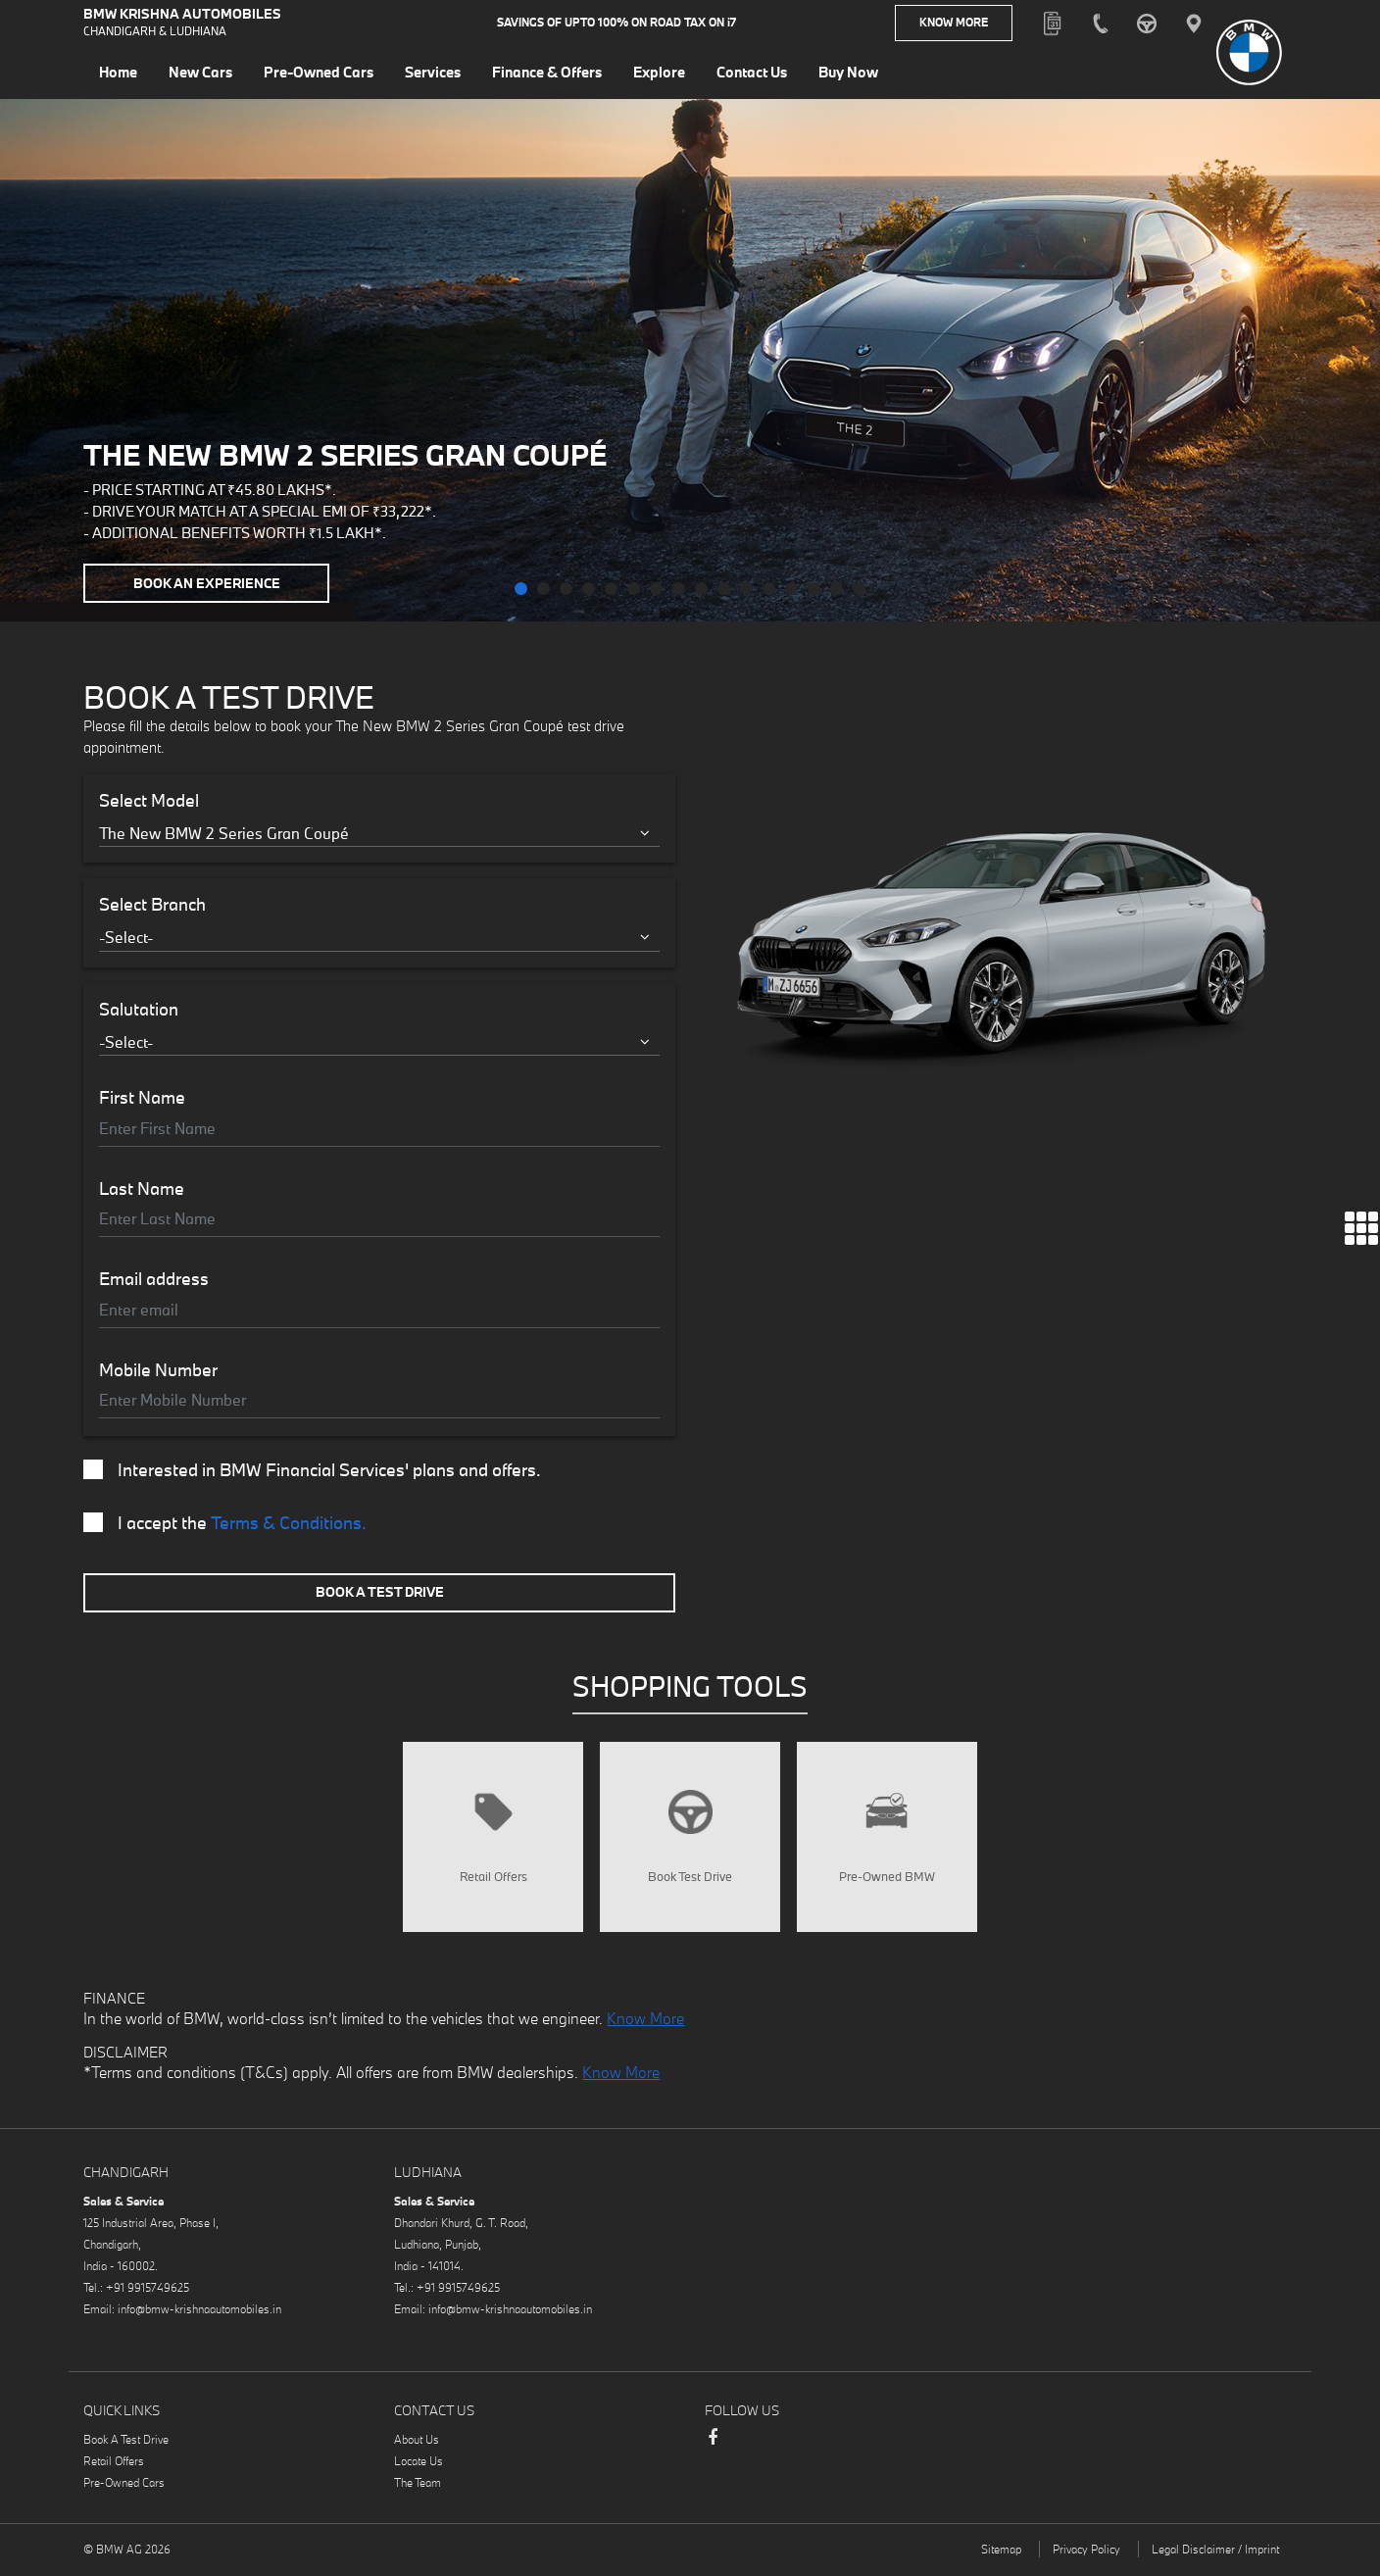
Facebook (712, 2452)
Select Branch (152, 905)
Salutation (138, 1009)
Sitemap (1001, 2555)
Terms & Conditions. (289, 1522)
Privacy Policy (1086, 2555)
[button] (521, 588)
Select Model (149, 801)
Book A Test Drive (380, 1592)
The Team (417, 2488)
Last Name (141, 1189)
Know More (953, 24)
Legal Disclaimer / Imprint (1215, 2555)
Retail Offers (113, 2466)
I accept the (225, 1523)
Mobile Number (158, 1370)
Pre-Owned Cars (124, 2488)
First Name (142, 1098)
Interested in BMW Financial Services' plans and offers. (312, 1470)
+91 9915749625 (147, 2293)
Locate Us (418, 2466)
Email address (154, 1279)
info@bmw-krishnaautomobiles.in (199, 2314)
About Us (416, 2445)
